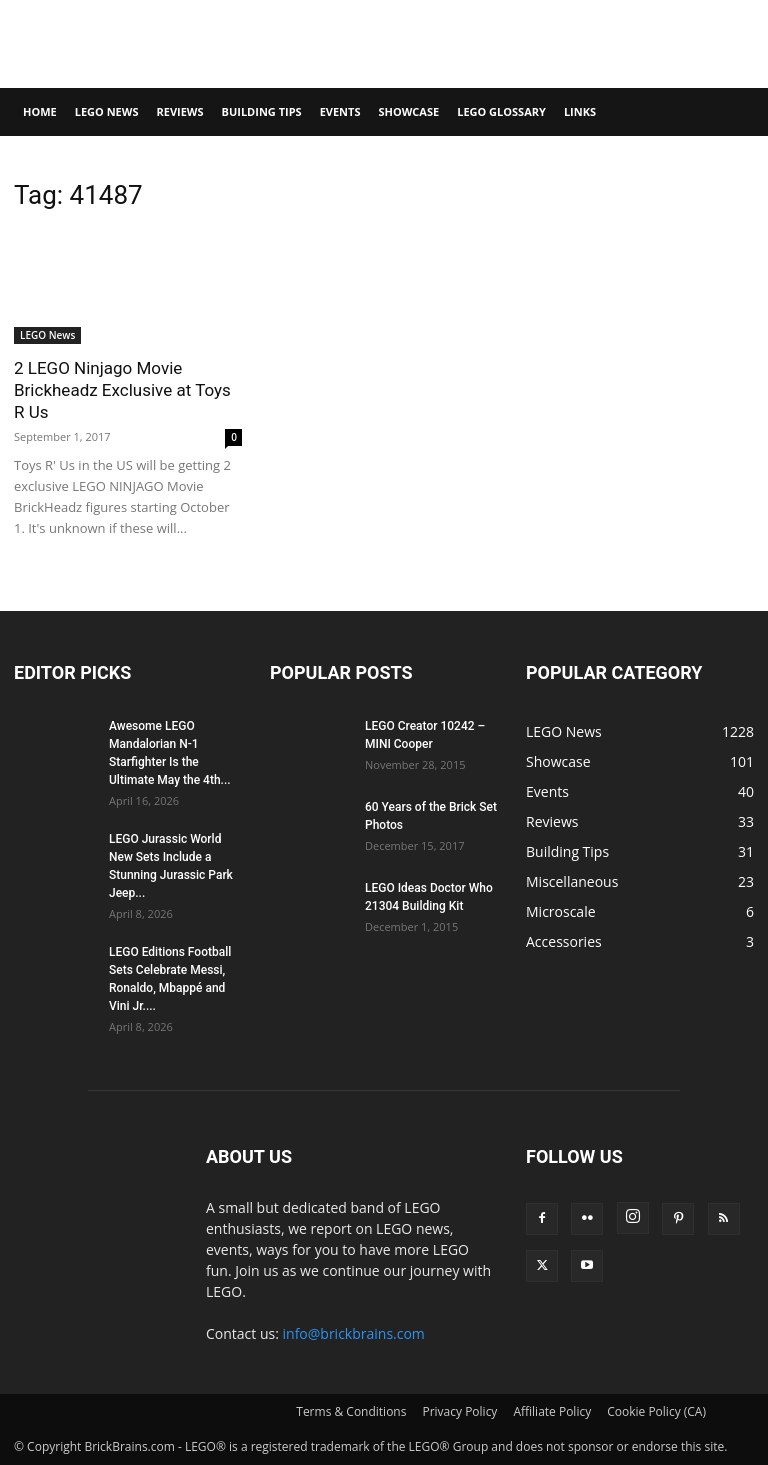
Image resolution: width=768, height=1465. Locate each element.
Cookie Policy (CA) (656, 1411)
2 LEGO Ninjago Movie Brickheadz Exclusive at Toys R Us (122, 390)
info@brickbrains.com (354, 1333)
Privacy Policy (459, 1411)
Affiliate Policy (552, 1411)
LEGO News (107, 111)
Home (40, 111)
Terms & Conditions (351, 1411)
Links (580, 111)
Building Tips (262, 111)
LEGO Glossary (501, 111)
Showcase (408, 111)
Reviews (179, 111)
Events (340, 111)
